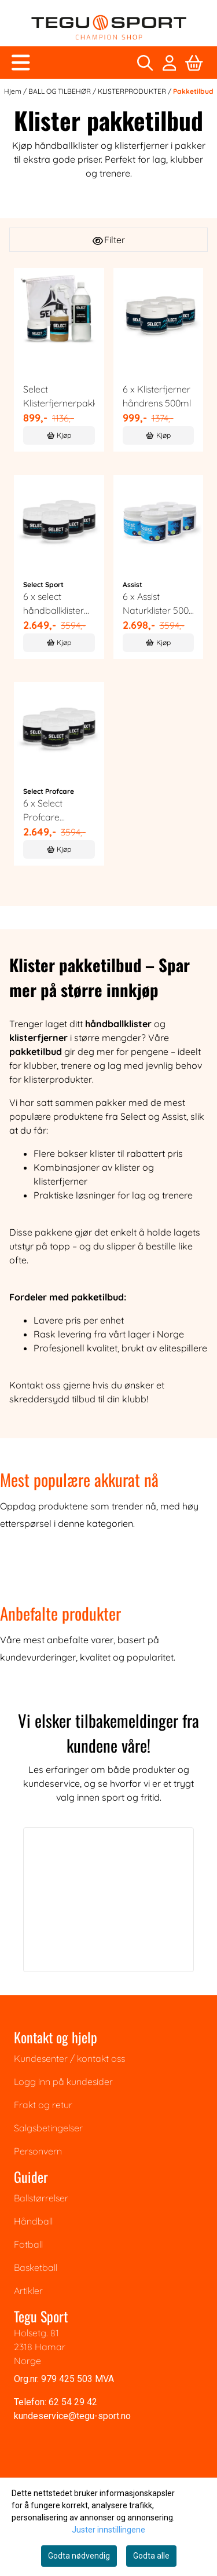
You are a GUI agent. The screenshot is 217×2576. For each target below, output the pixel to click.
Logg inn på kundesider (63, 2081)
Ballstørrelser (41, 2198)
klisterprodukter (58, 1079)
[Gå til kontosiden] (169, 62)
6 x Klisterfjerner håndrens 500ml (157, 396)
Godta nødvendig (79, 2555)
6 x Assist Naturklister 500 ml (156, 604)
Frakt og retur (43, 2104)
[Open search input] (145, 63)
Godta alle (151, 2555)
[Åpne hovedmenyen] (21, 62)
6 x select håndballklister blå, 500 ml (53, 604)
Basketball (35, 2267)
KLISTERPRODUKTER (133, 91)
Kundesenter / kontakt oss (69, 2058)
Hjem (13, 91)
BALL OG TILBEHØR (60, 91)
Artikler (28, 2290)
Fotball (28, 2244)
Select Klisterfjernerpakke (59, 396)
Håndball (33, 2221)
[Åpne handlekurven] (194, 62)
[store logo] (108, 27)
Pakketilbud (193, 91)
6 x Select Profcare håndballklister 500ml (53, 810)
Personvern (38, 2151)
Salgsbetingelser (48, 2128)
